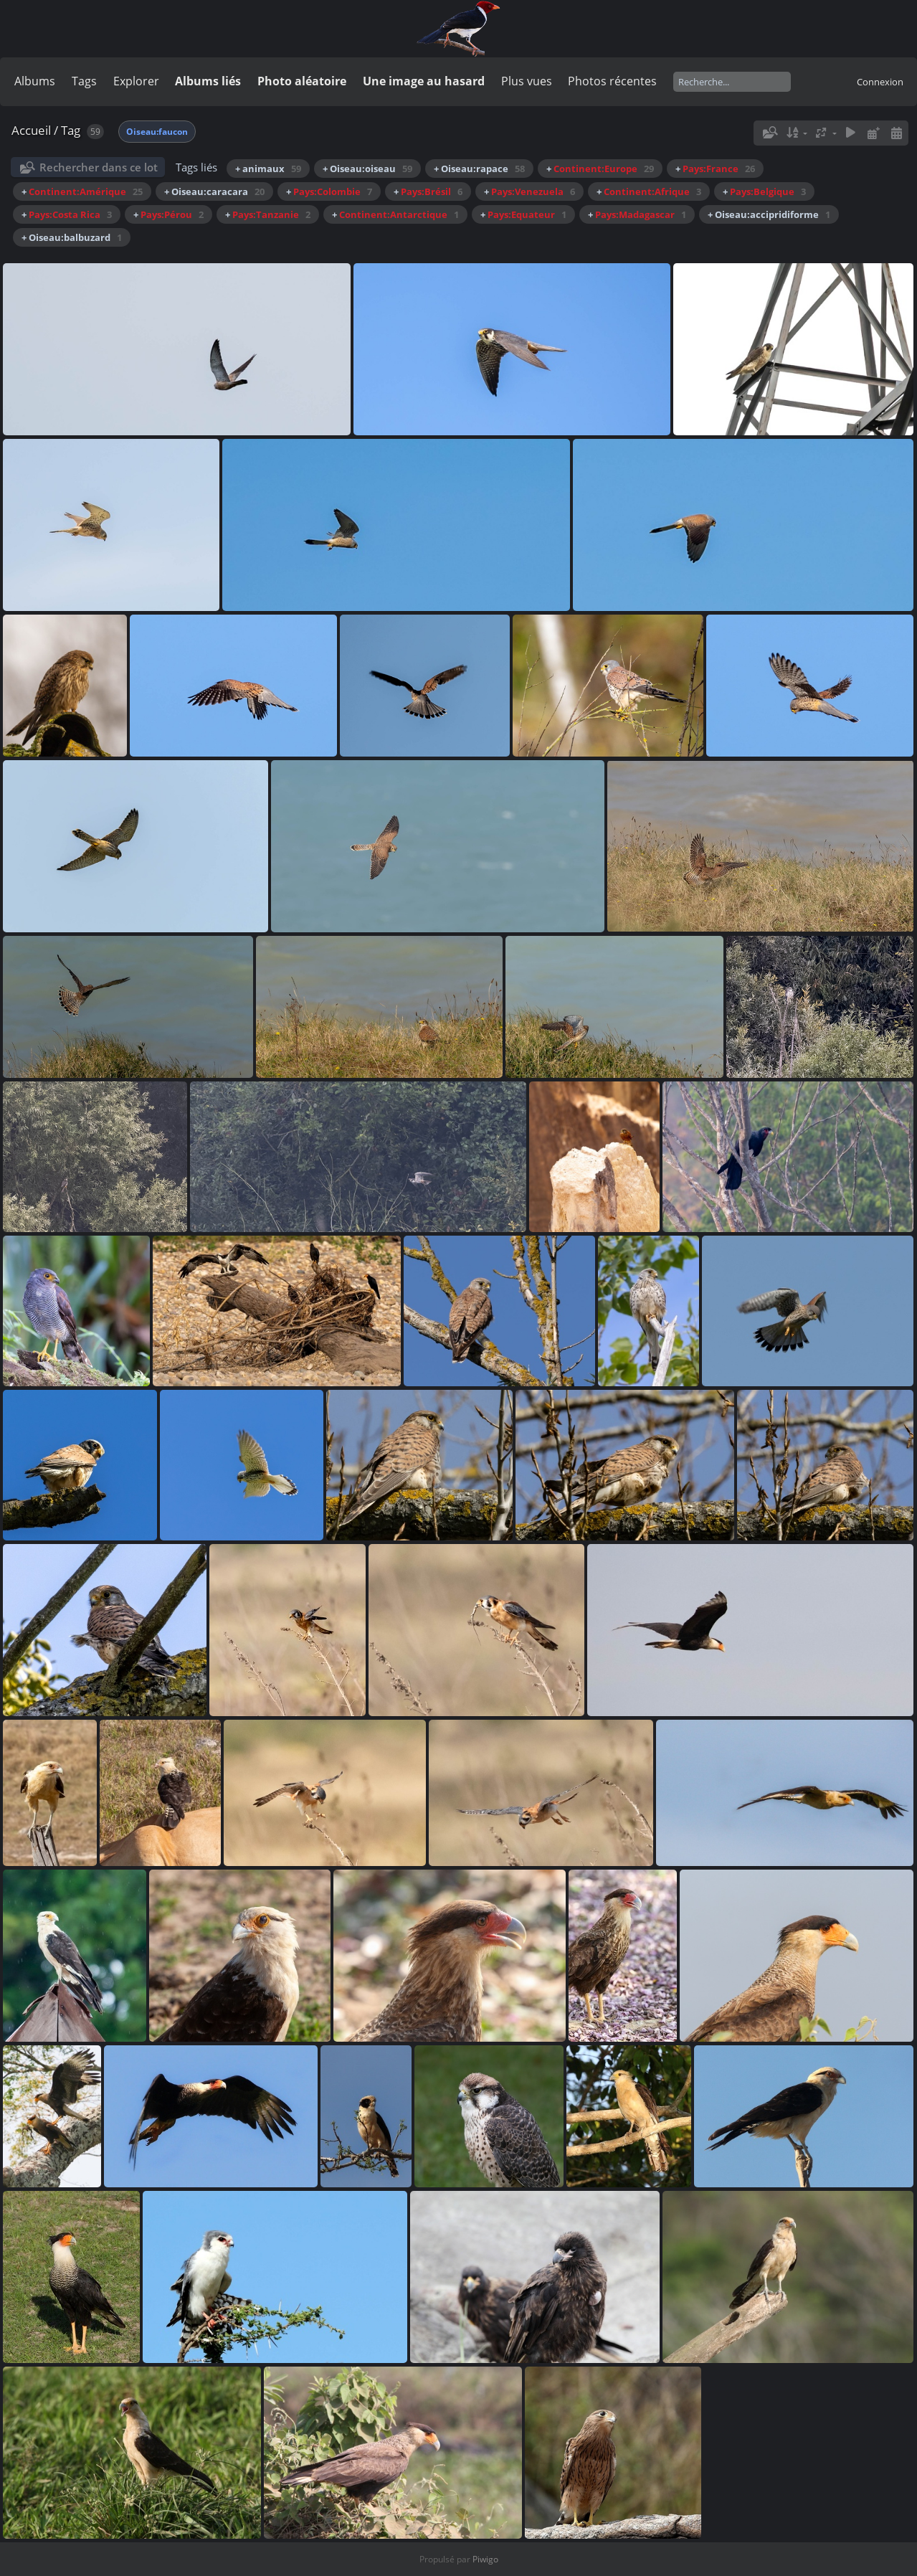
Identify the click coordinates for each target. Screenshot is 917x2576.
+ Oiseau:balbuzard (72, 237)
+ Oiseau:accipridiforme (769, 214)
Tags (84, 81)
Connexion (880, 81)
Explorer (136, 81)
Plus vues (526, 81)
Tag (70, 130)
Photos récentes (612, 81)
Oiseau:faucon (157, 132)
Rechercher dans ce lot (98, 167)
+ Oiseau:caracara (214, 191)
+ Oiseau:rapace (479, 168)
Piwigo (485, 2559)
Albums (34, 81)
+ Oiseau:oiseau (367, 168)
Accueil (31, 130)
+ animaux (268, 168)
